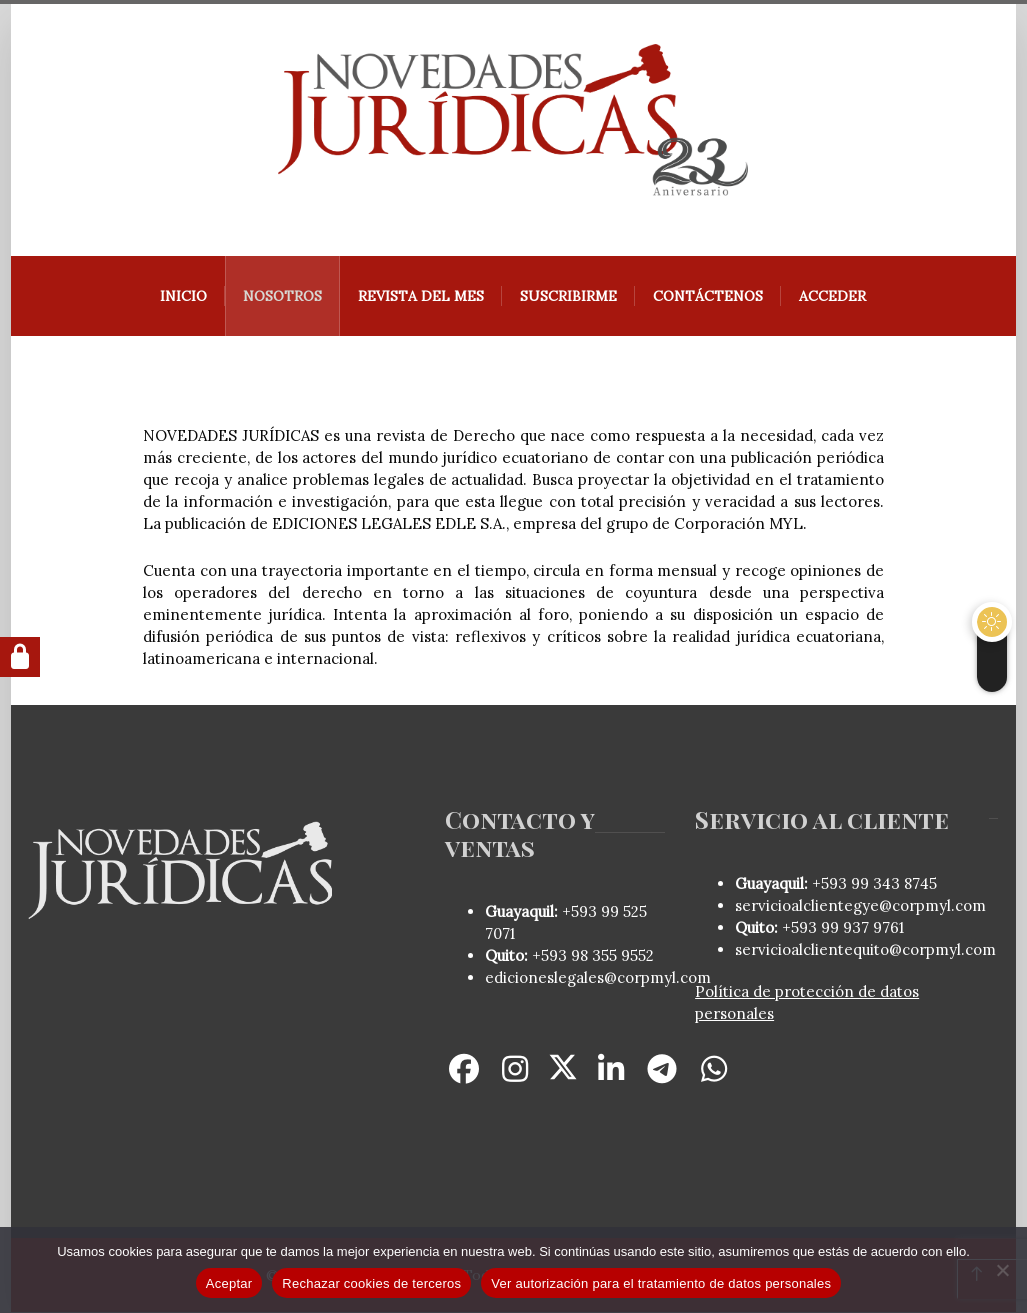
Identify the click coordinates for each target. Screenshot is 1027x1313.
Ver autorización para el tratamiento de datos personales (661, 1283)
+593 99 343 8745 (872, 884)
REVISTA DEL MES (422, 297)
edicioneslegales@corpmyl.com (598, 978)
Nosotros (283, 297)
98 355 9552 (612, 956)
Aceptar (229, 1283)
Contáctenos (709, 297)
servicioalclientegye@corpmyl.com (860, 906)
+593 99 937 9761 (841, 928)
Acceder (833, 297)
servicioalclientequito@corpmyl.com (865, 950)
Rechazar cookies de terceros (371, 1283)
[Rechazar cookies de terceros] (1002, 1270)
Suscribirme (569, 297)
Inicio (184, 297)
